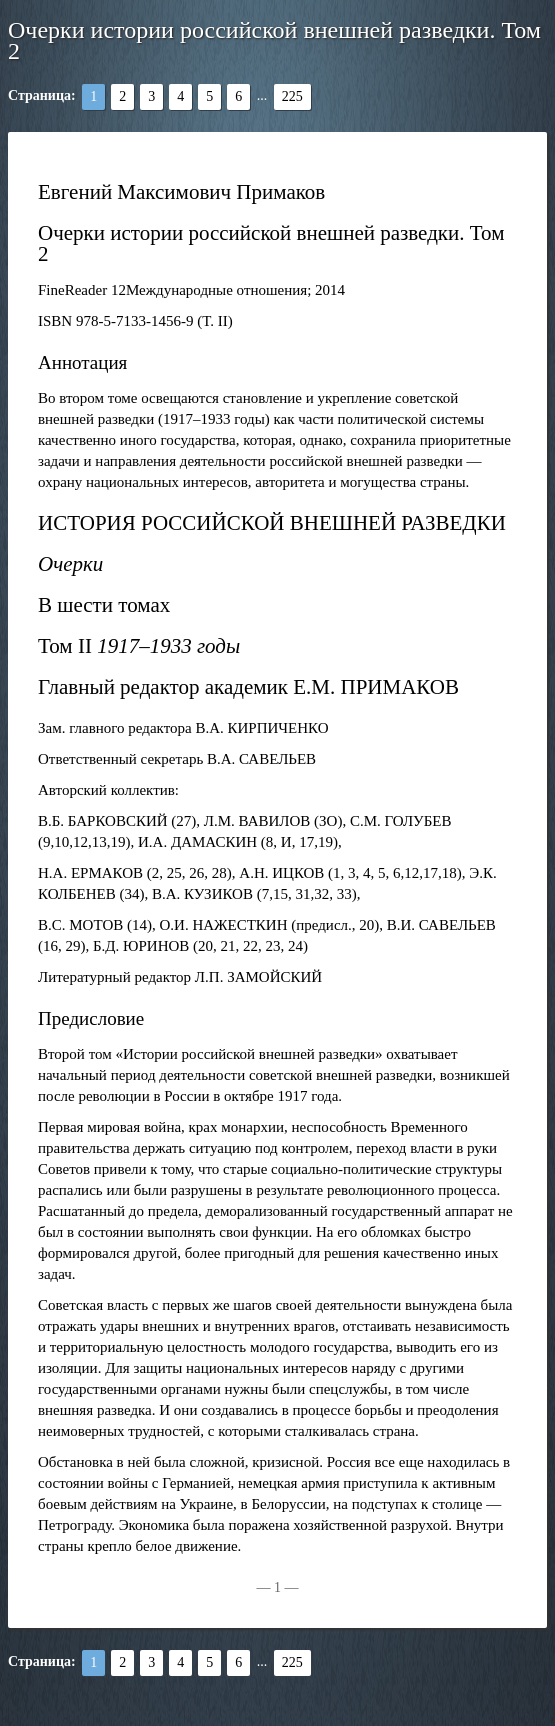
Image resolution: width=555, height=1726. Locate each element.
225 (292, 96)
